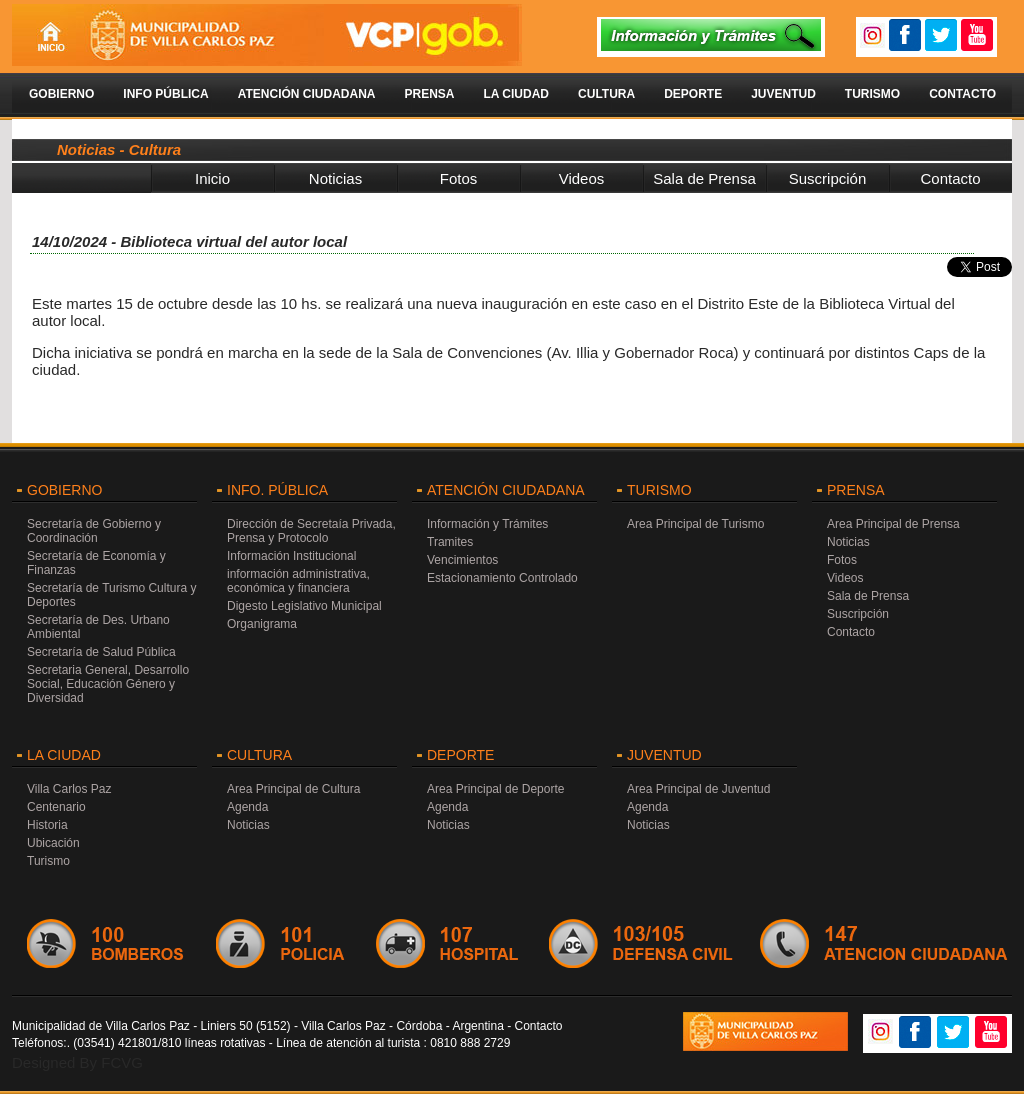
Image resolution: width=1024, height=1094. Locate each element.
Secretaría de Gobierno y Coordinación (94, 531)
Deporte (693, 94)
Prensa (429, 94)
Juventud (783, 94)
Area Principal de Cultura (293, 789)
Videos (582, 178)
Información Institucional (291, 556)
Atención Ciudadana (307, 94)
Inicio (212, 178)
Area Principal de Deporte (495, 789)
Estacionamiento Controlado (502, 578)
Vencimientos (462, 560)
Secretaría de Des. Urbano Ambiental (98, 627)
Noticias (335, 178)
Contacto (962, 94)
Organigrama (262, 624)
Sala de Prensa (704, 178)
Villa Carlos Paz (69, 789)
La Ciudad (516, 94)
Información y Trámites (487, 524)
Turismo (872, 94)
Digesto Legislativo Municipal (304, 606)
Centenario (56, 807)
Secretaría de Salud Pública (101, 652)
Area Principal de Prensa (893, 524)
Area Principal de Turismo (695, 524)
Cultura (606, 94)
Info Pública (165, 94)
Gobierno (61, 94)
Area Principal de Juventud (698, 789)
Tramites (450, 542)
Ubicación (53, 843)
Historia (47, 825)
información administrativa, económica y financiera (298, 581)
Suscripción (828, 178)
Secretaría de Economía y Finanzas (96, 563)
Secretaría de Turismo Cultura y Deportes (111, 595)
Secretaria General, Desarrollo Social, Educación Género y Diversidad (108, 684)
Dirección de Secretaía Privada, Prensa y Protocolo (311, 531)
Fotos (459, 178)
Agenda (247, 807)
